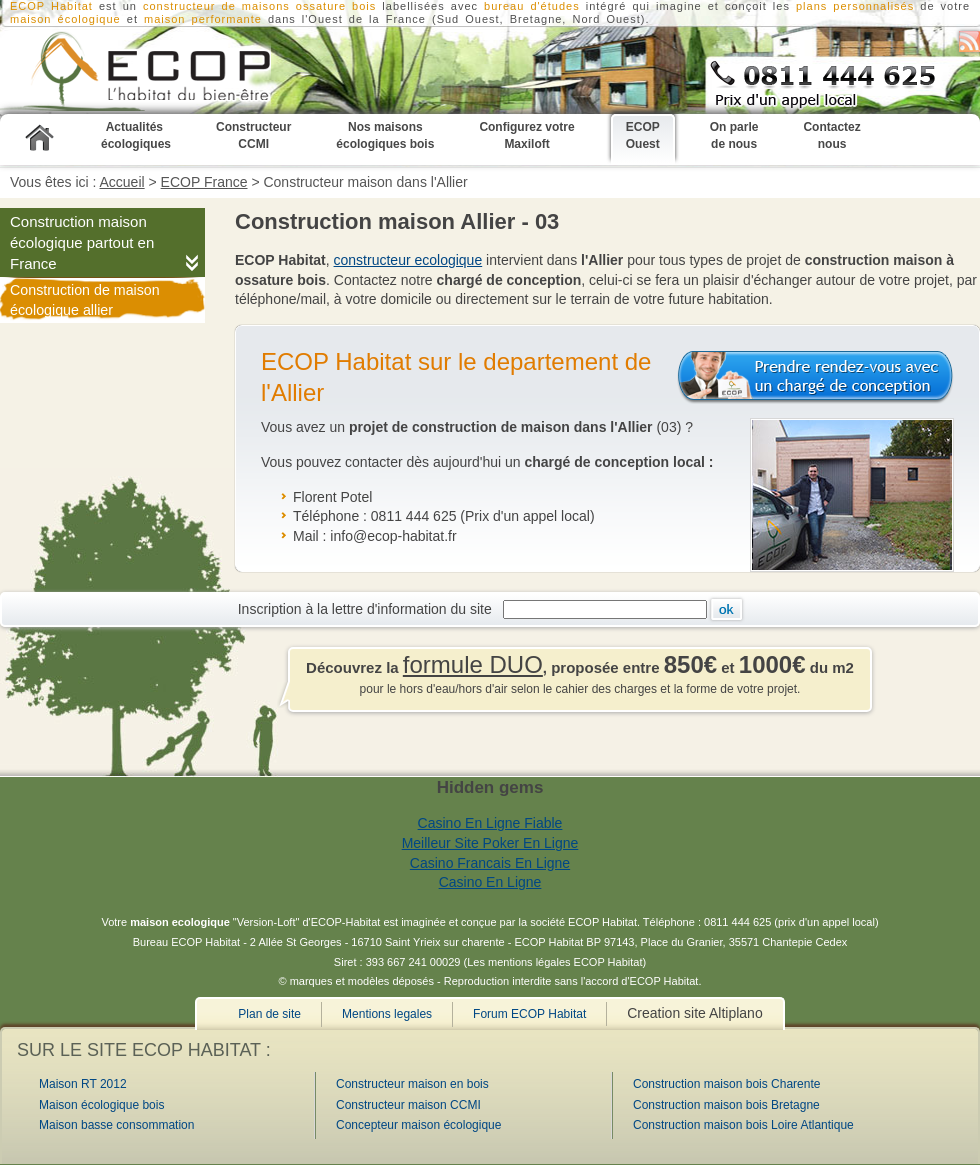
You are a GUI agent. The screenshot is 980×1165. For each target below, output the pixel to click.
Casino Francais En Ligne (490, 863)
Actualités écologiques (136, 135)
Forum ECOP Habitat (529, 1014)
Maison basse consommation (116, 1125)
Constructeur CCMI (253, 135)
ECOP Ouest (643, 135)
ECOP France (204, 182)
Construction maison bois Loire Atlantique (743, 1125)
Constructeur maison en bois (412, 1084)
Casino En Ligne (490, 882)
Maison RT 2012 (83, 1084)
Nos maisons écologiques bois (385, 135)
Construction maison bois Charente (726, 1084)
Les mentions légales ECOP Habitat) (556, 962)
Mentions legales (387, 1014)
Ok (726, 609)
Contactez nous (831, 135)
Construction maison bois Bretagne (726, 1105)
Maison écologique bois (101, 1105)
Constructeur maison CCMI (408, 1105)
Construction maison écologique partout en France (82, 242)
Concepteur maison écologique (418, 1125)
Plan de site (269, 1014)
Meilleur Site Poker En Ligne (490, 843)
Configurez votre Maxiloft (526, 135)
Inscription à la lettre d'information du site (369, 609)
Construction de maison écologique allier (85, 300)
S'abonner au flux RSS (969, 41)
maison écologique (65, 19)
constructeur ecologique (408, 260)
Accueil (122, 182)
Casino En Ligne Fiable (490, 823)
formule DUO (473, 664)
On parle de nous (734, 135)
